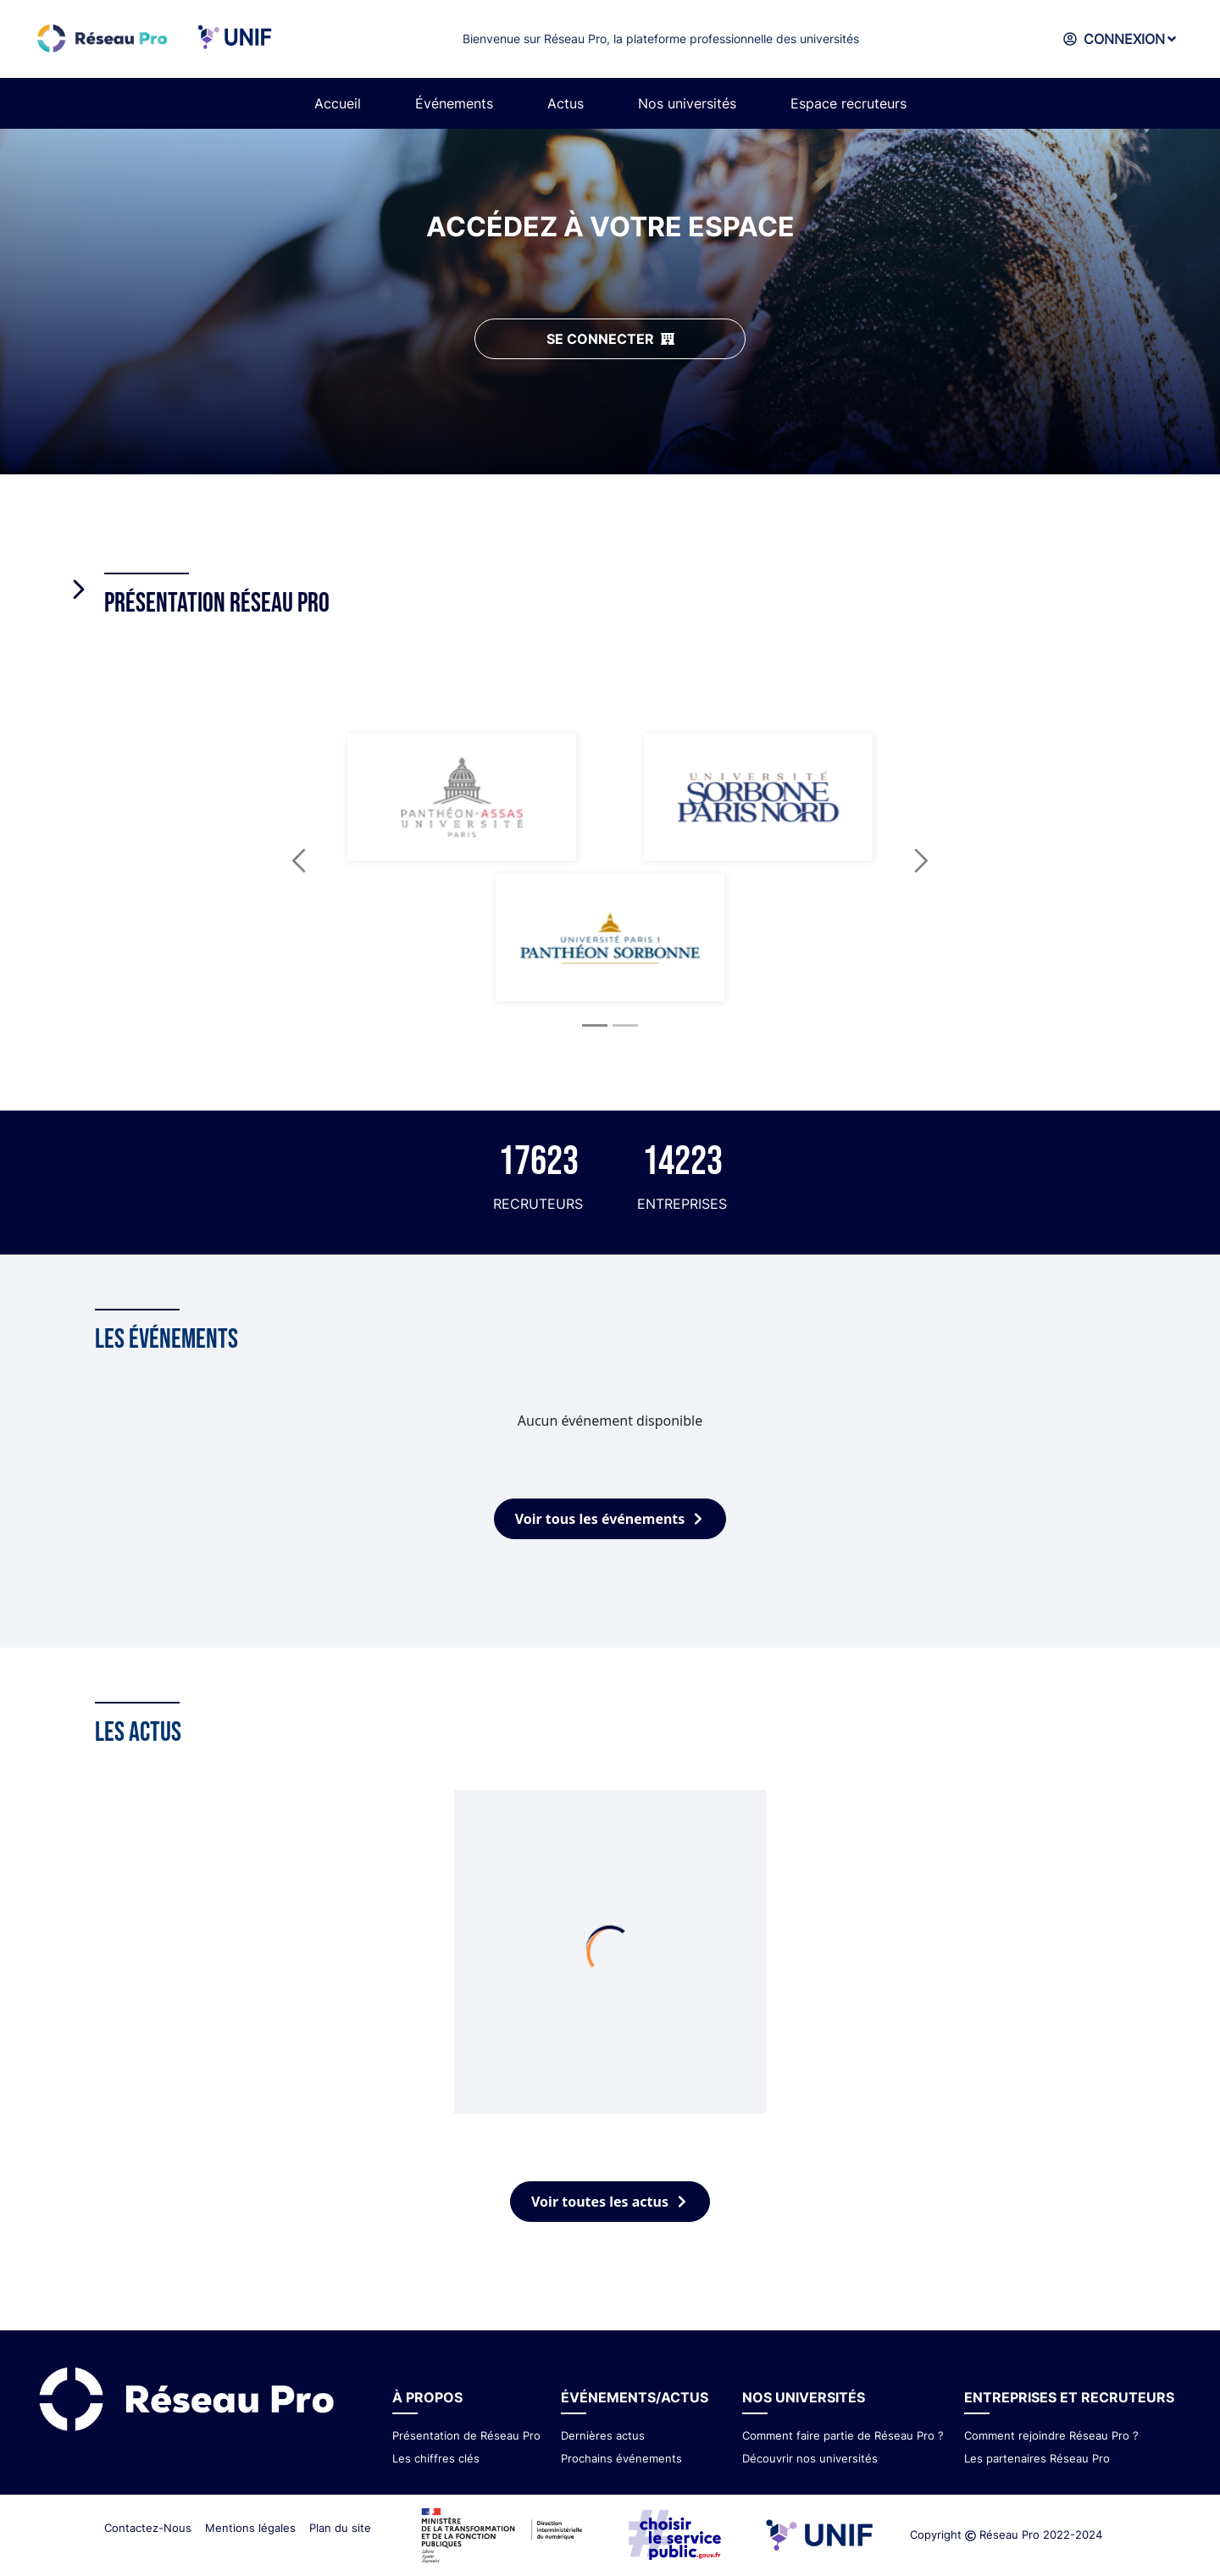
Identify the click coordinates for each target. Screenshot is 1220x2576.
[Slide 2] (625, 1025)
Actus (565, 103)
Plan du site (340, 2527)
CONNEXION (1117, 38)
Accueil (337, 103)
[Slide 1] (594, 1025)
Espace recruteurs (848, 103)
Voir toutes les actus (610, 2201)
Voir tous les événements (610, 1519)
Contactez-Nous (147, 2527)
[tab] (610, 581)
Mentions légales (250, 2527)
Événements (454, 103)
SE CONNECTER (610, 338)
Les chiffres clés (436, 2458)
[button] (299, 860)
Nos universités (687, 103)
